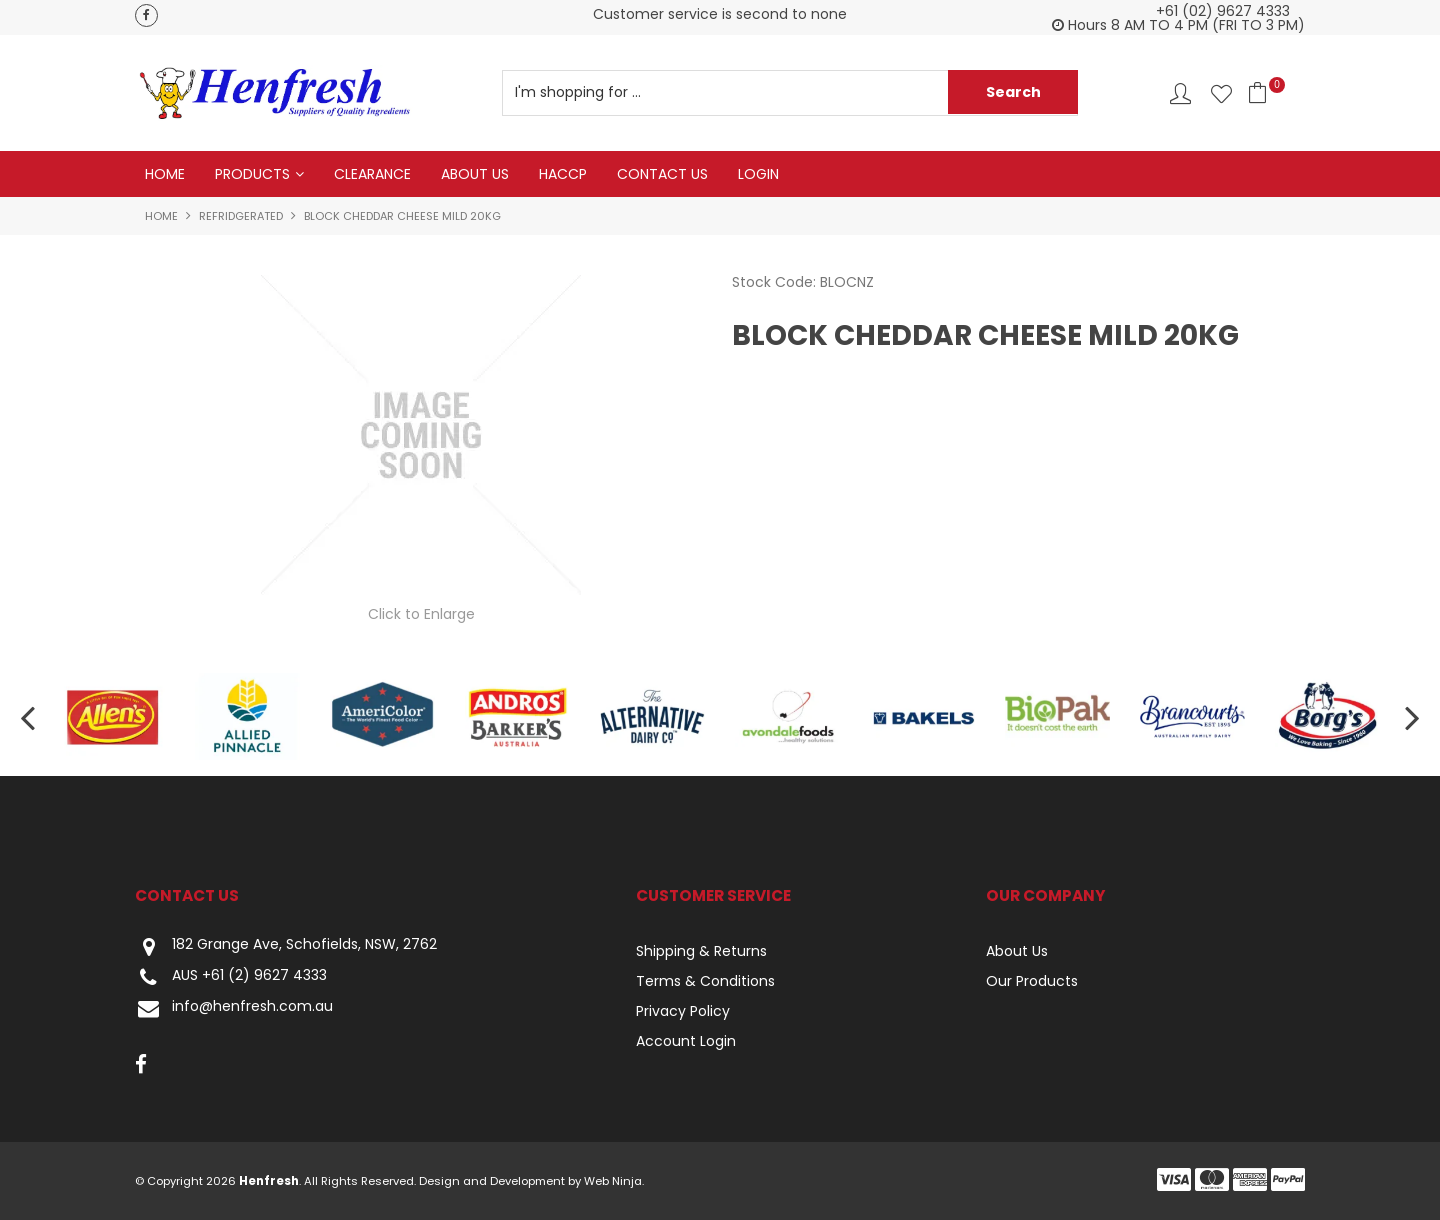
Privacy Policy (683, 1011)
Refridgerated (241, 216)
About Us (475, 174)
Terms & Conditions (705, 981)
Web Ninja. (614, 1181)
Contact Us (662, 174)
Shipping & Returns (701, 951)
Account (1180, 93)
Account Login (686, 1041)
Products (252, 174)
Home (165, 174)
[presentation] (30, 717)
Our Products (1032, 981)
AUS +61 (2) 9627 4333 (231, 977)
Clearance (372, 174)
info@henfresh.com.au (234, 1008)
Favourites (1221, 93)
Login (758, 174)
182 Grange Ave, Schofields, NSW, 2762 (286, 946)
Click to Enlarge (421, 614)
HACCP (563, 174)
